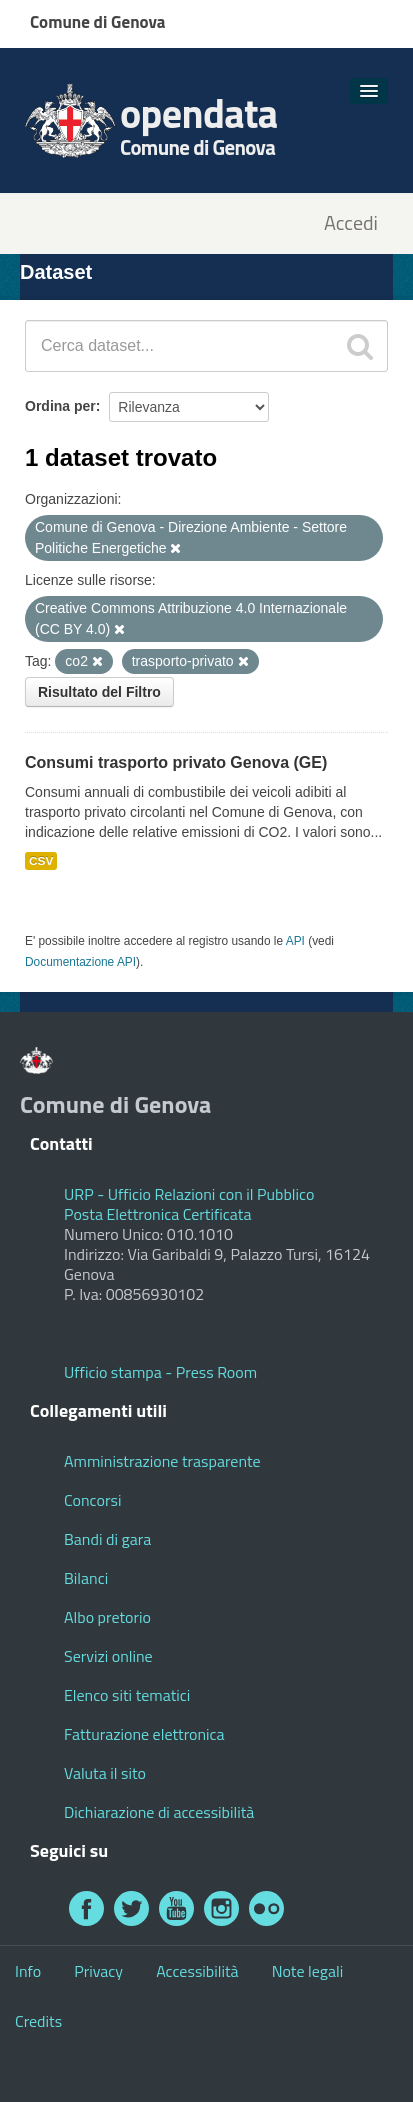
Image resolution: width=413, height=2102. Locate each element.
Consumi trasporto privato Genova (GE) (176, 762)
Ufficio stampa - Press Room (160, 1372)
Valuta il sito (105, 1773)
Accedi (351, 223)
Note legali (308, 1971)
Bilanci (86, 1578)
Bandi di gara (107, 1539)
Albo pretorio (107, 1617)
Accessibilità (197, 1971)
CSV (41, 861)
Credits (38, 2021)
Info (28, 1971)
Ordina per (60, 406)
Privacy (98, 1971)
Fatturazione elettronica (144, 1734)
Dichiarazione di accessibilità (159, 1812)
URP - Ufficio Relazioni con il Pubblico (189, 1194)
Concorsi (92, 1500)
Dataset (56, 272)
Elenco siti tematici (127, 1695)
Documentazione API (80, 962)
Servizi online (108, 1656)
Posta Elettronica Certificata (157, 1214)
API (295, 941)
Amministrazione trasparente (162, 1461)
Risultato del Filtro (99, 692)
